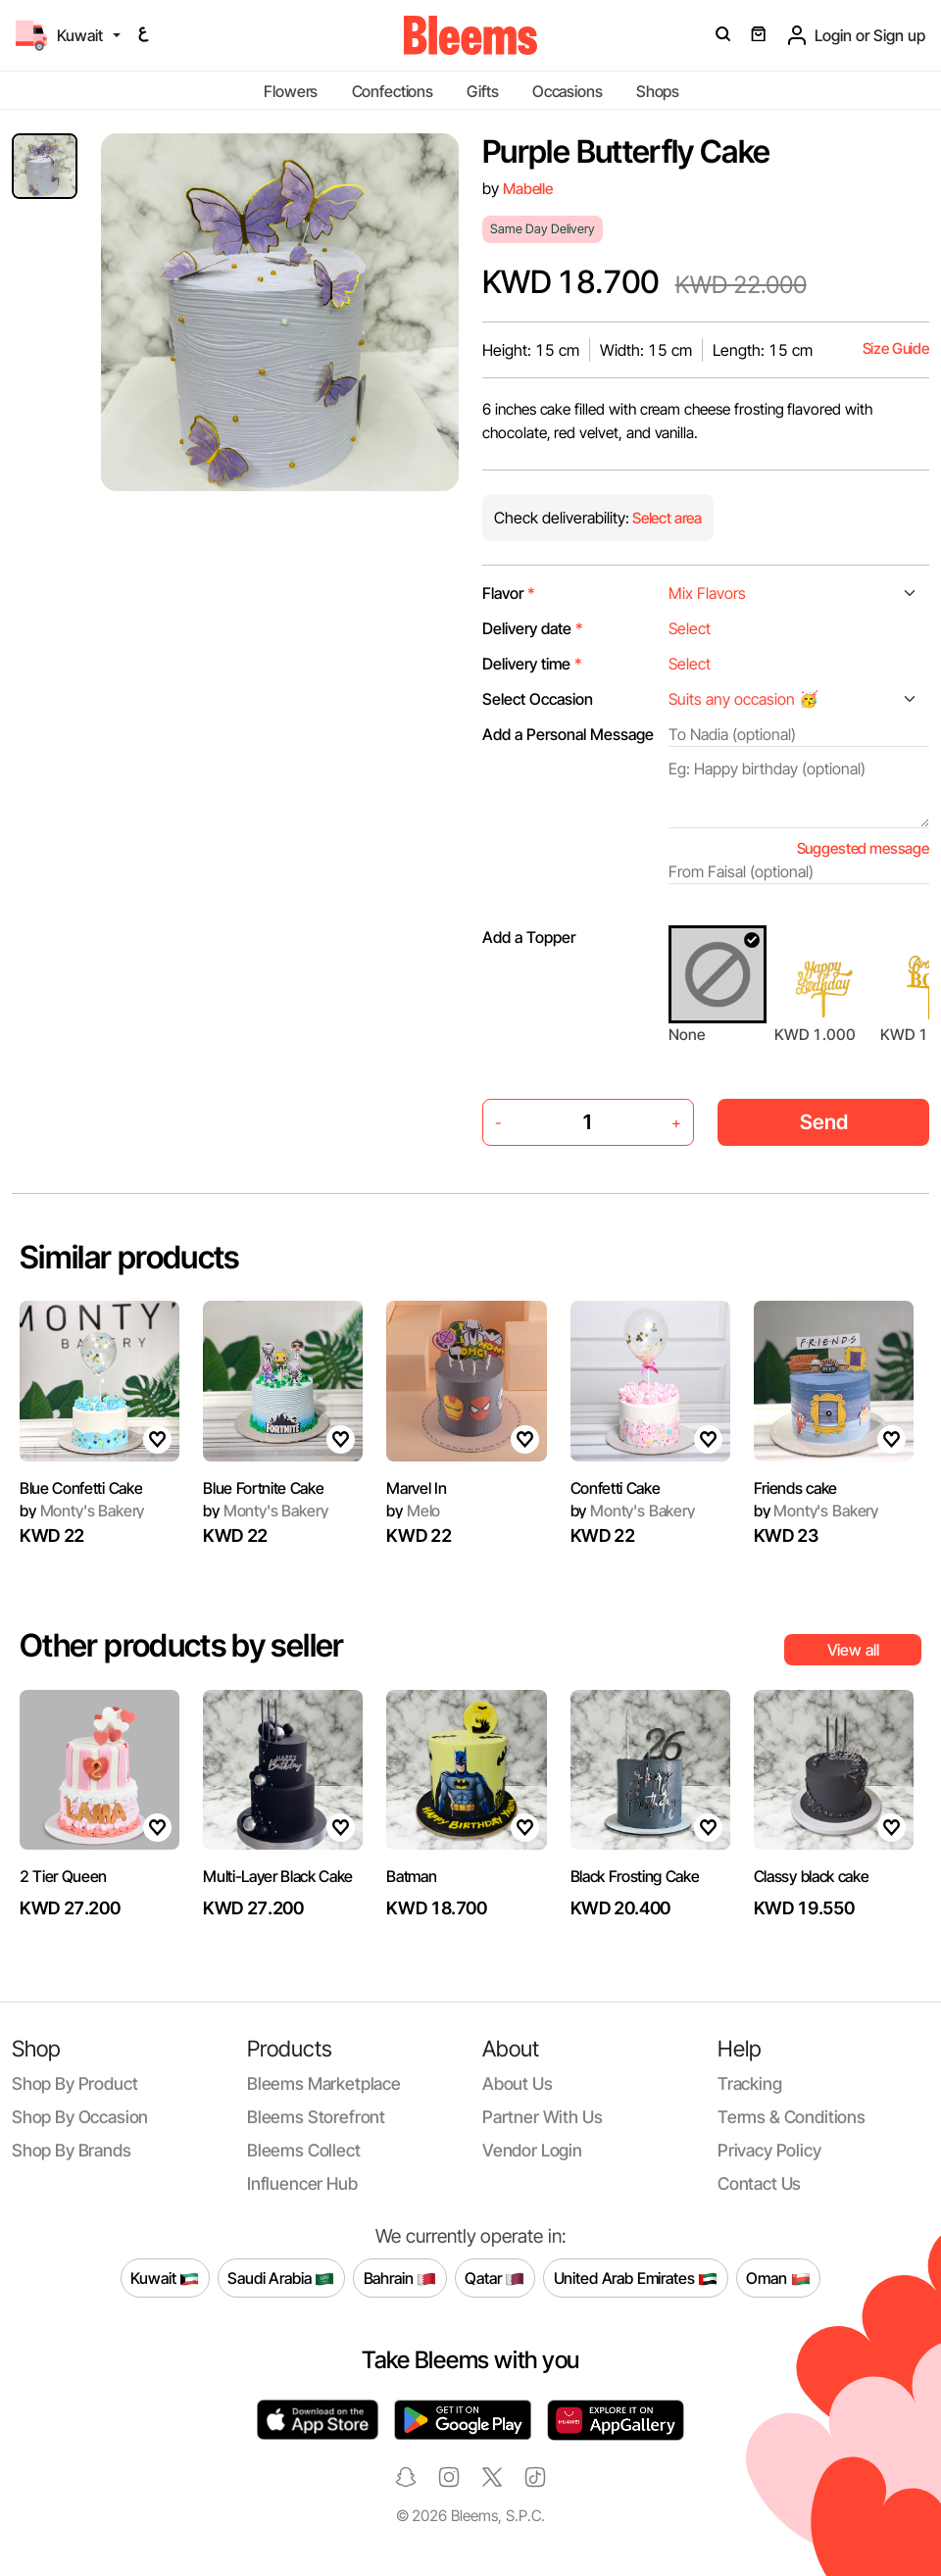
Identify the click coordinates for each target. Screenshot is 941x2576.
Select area (665, 518)
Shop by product (74, 2083)
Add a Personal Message (568, 734)
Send (824, 1122)
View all (853, 1650)
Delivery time (532, 663)
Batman (411, 1876)
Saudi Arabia (280, 2278)
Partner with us (542, 2116)
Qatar (494, 2278)
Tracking (750, 2083)
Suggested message (863, 848)
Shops (657, 91)
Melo (413, 1510)
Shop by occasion (80, 2116)
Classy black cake (811, 1876)
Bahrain (400, 2278)
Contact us (759, 2183)
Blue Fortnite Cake (263, 1488)
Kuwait (164, 2278)
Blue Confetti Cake (81, 1488)
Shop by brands (71, 2150)
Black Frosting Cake (635, 1876)
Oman (778, 2278)
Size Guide (896, 348)
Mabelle (528, 188)
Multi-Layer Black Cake (278, 1876)
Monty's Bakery (82, 1510)
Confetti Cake (615, 1488)
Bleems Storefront (316, 2116)
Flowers (291, 91)
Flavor (508, 593)
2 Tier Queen (63, 1876)
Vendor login (532, 2150)
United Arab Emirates (636, 2278)
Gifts (482, 91)
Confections (392, 91)
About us (517, 2083)
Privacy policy (769, 2150)
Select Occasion (537, 699)
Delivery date (532, 628)
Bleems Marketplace (324, 2083)
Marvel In (416, 1488)
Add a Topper (528, 937)
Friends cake (795, 1488)
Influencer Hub (302, 2183)
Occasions (567, 91)
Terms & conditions (792, 2116)
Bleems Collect (304, 2150)
